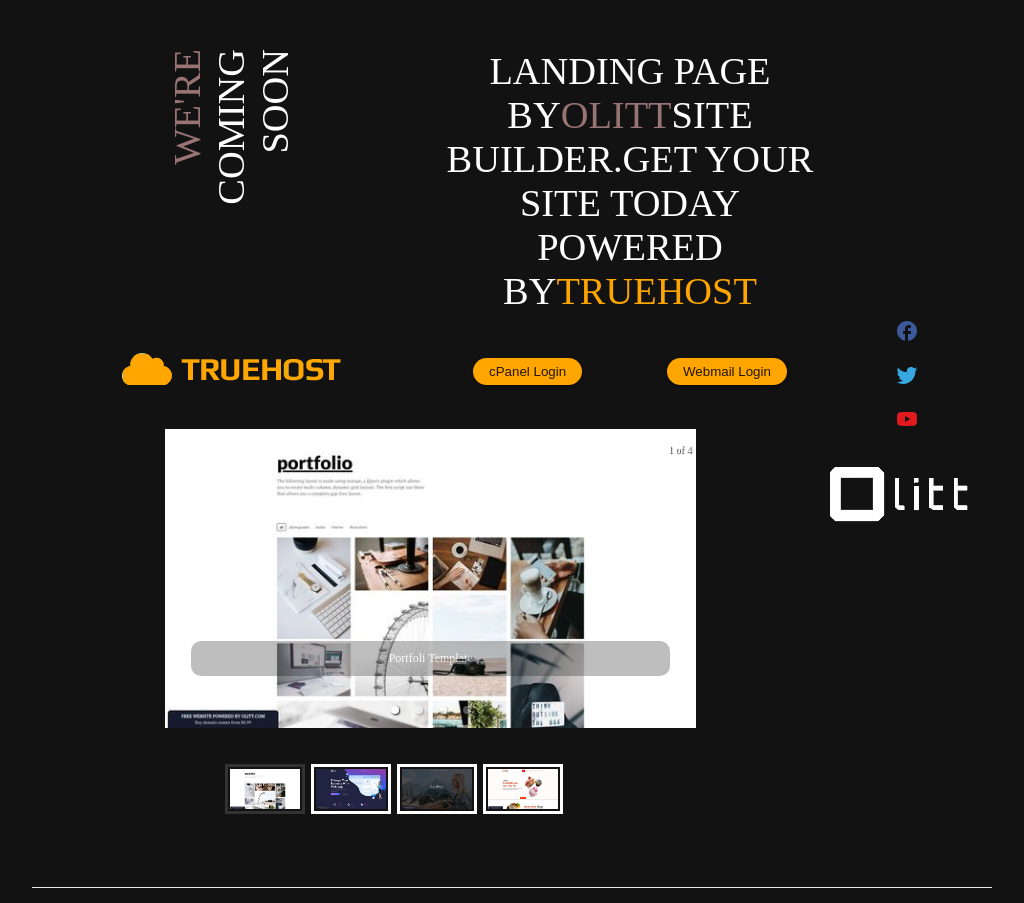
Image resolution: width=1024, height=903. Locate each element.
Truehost (656, 291)
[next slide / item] (682, 578)
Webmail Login (727, 371)
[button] (395, 710)
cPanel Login (527, 371)
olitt (616, 115)
